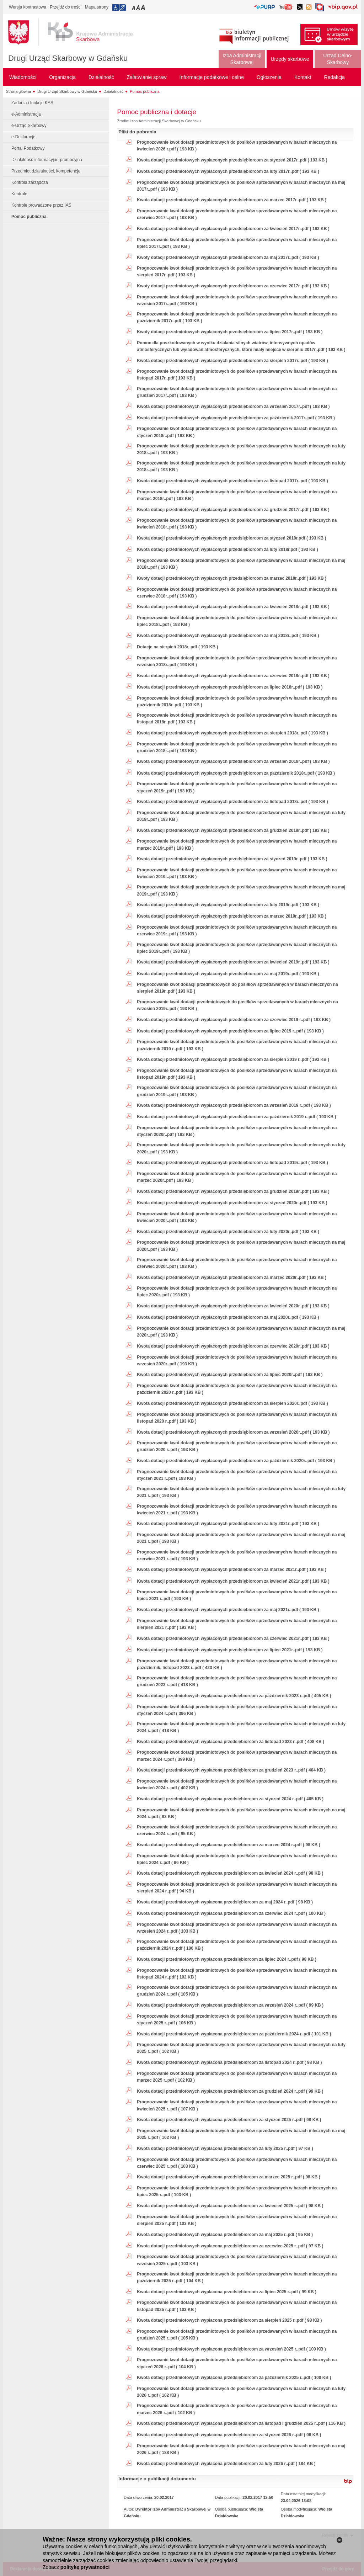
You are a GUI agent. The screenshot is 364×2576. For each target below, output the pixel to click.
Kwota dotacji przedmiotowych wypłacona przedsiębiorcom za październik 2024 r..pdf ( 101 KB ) (234, 2033)
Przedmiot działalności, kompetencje (45, 171)
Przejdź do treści (65, 7)
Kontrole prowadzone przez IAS (41, 205)
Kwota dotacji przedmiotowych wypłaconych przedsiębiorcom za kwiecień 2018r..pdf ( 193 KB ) (233, 606)
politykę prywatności (84, 2567)
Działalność (113, 91)
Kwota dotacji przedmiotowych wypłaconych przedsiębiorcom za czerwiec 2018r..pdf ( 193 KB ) (233, 675)
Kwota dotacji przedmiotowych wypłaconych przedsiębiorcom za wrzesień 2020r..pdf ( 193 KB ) (233, 1432)
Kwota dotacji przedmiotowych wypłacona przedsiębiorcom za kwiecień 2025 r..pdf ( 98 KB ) (230, 2205)
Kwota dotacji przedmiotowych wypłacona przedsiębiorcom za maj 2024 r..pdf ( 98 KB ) (225, 1902)
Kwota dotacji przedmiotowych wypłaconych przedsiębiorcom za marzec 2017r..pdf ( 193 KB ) (231, 199)
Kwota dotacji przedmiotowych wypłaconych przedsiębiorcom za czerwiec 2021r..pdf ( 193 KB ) (233, 1638)
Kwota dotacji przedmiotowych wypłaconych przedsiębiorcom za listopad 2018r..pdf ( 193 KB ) (232, 801)
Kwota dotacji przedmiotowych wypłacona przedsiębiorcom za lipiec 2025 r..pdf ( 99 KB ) (226, 2291)
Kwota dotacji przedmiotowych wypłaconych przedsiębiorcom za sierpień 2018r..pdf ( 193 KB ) (232, 733)
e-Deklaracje (23, 136)
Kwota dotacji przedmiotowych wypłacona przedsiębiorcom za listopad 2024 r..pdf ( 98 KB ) (229, 2062)
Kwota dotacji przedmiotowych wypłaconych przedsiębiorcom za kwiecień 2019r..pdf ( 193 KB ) (233, 962)
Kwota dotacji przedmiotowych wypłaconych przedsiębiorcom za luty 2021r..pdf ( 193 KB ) (228, 1523)
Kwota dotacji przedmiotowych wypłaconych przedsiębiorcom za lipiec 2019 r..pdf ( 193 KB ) (230, 1031)
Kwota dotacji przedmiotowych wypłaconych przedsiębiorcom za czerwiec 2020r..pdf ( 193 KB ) (233, 1346)
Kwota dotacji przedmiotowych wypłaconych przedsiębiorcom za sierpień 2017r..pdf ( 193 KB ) (232, 360)
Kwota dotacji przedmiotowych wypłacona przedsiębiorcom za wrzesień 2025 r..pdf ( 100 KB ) (231, 2349)
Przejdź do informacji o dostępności (119, 7)
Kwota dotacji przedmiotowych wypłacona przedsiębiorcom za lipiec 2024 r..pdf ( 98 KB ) (226, 1959)
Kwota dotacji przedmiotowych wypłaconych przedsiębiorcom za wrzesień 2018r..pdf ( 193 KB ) (233, 761)
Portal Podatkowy (27, 148)
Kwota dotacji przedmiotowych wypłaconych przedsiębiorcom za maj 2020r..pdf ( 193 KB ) (228, 1317)
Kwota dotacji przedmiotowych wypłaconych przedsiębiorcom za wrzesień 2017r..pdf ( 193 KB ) (233, 406)
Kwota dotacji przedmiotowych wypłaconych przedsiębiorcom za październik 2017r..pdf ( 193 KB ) (236, 417)
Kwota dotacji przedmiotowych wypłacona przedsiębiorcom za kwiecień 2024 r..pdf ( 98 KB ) (230, 1873)
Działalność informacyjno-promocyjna (46, 159)
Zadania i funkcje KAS (32, 102)
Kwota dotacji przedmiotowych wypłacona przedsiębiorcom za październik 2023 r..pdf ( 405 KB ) (234, 1695)
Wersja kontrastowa (27, 7)
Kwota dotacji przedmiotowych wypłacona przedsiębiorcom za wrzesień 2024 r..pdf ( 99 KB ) (230, 2005)
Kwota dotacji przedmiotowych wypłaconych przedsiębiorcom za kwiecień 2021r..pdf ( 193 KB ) (233, 1581)
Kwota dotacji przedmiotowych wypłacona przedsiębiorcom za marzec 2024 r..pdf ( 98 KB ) (228, 1844)
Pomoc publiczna (145, 91)
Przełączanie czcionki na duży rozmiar (143, 7)
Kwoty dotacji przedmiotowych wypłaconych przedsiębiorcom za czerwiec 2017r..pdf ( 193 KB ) (233, 285)
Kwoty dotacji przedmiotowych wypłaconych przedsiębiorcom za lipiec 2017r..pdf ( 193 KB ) (229, 331)
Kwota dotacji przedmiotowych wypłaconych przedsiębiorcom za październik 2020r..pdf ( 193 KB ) (236, 1460)
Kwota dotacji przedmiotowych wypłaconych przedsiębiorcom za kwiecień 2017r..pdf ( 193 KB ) (233, 228)
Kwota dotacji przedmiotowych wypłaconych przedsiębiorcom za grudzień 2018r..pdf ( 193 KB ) (233, 830)
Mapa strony (96, 7)
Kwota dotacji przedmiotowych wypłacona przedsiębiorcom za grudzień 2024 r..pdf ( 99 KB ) (230, 2091)
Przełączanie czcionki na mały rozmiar (134, 7)
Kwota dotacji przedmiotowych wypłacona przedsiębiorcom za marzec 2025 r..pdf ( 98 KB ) (228, 2176)
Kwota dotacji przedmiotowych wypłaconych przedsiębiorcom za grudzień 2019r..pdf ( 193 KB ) (233, 1191)
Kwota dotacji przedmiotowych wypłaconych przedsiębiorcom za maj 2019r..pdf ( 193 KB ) (228, 973)
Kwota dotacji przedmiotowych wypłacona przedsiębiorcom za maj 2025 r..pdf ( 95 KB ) (225, 2234)
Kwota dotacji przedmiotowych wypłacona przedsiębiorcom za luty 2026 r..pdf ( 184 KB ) (226, 2463)
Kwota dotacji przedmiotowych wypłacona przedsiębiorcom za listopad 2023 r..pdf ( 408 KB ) (230, 1741)
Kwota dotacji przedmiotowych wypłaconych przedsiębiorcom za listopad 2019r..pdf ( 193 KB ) (232, 1162)
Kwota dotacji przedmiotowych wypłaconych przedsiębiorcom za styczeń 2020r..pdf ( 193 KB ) (232, 1202)
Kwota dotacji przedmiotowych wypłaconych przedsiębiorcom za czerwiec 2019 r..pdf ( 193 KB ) (234, 1019)
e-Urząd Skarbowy (29, 125)
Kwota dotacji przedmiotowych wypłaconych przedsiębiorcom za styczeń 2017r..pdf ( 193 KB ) (232, 160)
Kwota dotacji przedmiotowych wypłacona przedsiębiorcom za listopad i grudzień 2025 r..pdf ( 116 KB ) (241, 2423)
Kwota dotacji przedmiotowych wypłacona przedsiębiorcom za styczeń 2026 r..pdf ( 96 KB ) (229, 2434)
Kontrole (19, 193)
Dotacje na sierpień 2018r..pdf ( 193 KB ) (177, 646)
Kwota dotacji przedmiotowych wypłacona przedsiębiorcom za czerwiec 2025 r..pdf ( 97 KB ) (230, 2245)
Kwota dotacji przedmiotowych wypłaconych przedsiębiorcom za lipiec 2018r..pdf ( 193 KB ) (229, 687)
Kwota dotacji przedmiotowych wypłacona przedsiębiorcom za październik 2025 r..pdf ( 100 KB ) (234, 2377)
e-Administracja (26, 114)
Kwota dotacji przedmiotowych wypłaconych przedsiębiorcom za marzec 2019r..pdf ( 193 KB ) (231, 916)
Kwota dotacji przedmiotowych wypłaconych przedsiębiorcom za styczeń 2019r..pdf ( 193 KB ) (232, 858)
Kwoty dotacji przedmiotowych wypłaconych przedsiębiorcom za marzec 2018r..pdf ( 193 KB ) (231, 578)
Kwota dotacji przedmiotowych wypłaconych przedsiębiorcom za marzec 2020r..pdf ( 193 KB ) (231, 1277)
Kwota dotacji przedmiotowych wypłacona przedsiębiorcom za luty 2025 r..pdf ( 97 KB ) (225, 2148)
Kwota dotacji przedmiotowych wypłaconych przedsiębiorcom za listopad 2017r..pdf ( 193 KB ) (232, 480)
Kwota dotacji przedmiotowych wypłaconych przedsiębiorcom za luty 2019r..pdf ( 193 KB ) (228, 904)
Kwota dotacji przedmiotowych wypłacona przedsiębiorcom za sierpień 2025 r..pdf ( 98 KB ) (229, 2320)
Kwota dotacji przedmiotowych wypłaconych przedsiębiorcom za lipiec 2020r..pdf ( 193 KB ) (229, 1374)
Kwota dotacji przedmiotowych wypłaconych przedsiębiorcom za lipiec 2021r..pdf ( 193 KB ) (229, 1649)
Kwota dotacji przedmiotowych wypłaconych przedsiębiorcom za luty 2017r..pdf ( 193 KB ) (228, 171)
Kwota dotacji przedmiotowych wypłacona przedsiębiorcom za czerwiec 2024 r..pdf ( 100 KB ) (231, 1913)
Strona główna (18, 91)
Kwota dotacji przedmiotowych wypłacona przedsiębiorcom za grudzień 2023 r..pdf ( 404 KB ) (231, 1770)
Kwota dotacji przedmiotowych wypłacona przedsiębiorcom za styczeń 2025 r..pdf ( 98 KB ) (229, 2119)
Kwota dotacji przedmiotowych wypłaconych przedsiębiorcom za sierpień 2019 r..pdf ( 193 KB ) (233, 1059)
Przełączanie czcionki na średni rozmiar (138, 7)
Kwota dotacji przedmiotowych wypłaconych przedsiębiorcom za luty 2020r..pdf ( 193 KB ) (228, 1231)
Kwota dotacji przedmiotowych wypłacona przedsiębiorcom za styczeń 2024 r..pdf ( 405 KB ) (230, 1798)
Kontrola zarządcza (29, 182)
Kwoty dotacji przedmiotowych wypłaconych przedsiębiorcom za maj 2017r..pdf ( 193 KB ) (228, 257)
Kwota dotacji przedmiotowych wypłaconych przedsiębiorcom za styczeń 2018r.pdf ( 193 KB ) (231, 538)
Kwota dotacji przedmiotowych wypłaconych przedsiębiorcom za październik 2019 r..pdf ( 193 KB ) (236, 1116)
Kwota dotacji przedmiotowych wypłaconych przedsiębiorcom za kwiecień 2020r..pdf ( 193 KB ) (233, 1305)
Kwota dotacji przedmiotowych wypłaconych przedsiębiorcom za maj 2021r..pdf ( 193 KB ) (228, 1609)
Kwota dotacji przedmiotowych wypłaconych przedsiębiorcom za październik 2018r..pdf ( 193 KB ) (236, 773)
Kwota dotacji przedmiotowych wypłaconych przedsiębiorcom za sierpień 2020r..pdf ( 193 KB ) (232, 1403)
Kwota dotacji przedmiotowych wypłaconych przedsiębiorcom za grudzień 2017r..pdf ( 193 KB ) (233, 509)
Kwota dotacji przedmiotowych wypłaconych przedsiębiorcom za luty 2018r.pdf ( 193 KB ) (227, 549)
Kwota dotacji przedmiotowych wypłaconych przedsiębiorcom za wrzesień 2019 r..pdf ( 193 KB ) (234, 1105)
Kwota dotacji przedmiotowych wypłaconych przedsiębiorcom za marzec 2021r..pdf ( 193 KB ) (231, 1569)
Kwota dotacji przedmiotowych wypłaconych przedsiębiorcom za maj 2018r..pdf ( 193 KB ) (228, 635)
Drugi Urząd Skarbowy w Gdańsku (68, 58)
